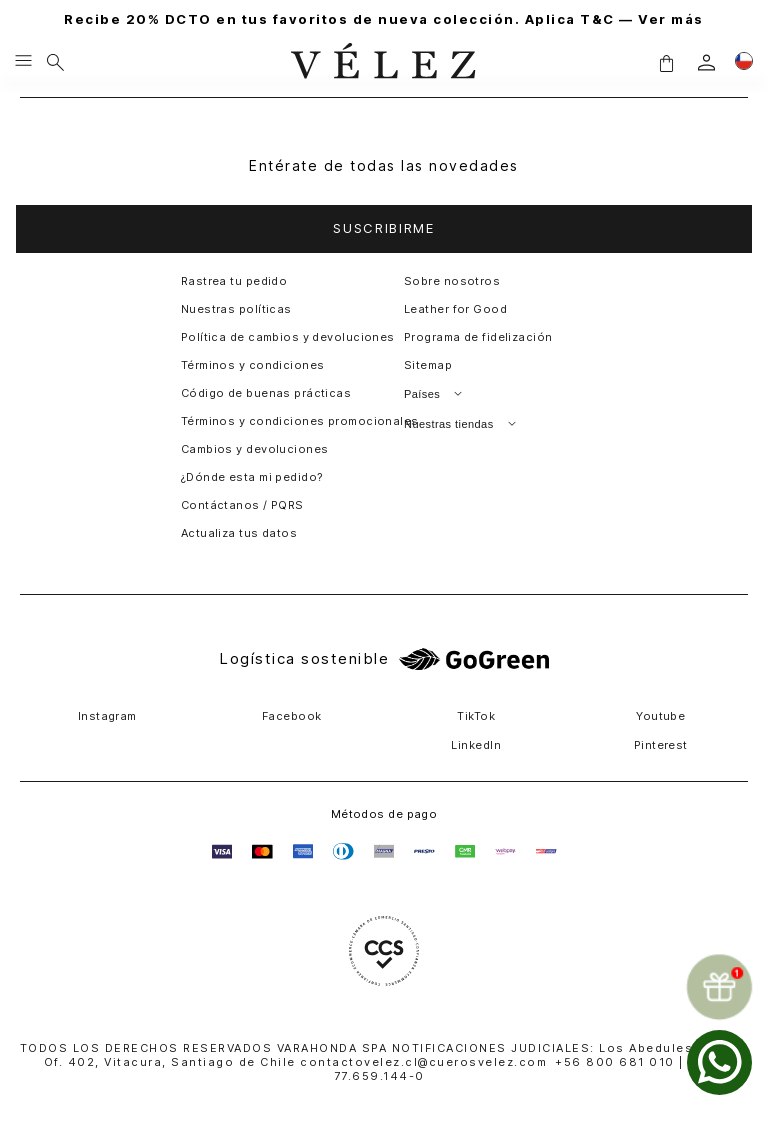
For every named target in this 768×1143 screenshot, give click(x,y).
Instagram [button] (107, 716)
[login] (706, 62)
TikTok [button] (476, 716)
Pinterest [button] (661, 745)
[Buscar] (55, 62)
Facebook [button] (292, 716)
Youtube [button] (660, 716)
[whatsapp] (719, 1062)
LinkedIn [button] (476, 745)
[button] (666, 62)
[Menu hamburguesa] (23, 62)
